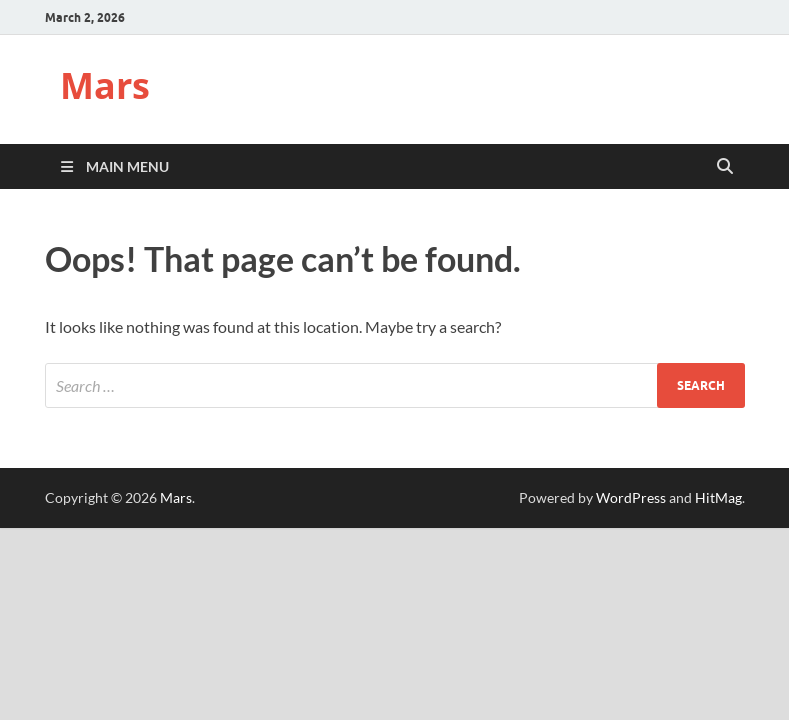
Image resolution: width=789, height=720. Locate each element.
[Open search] (725, 167)
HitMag (718, 497)
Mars (105, 85)
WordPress (631, 497)
